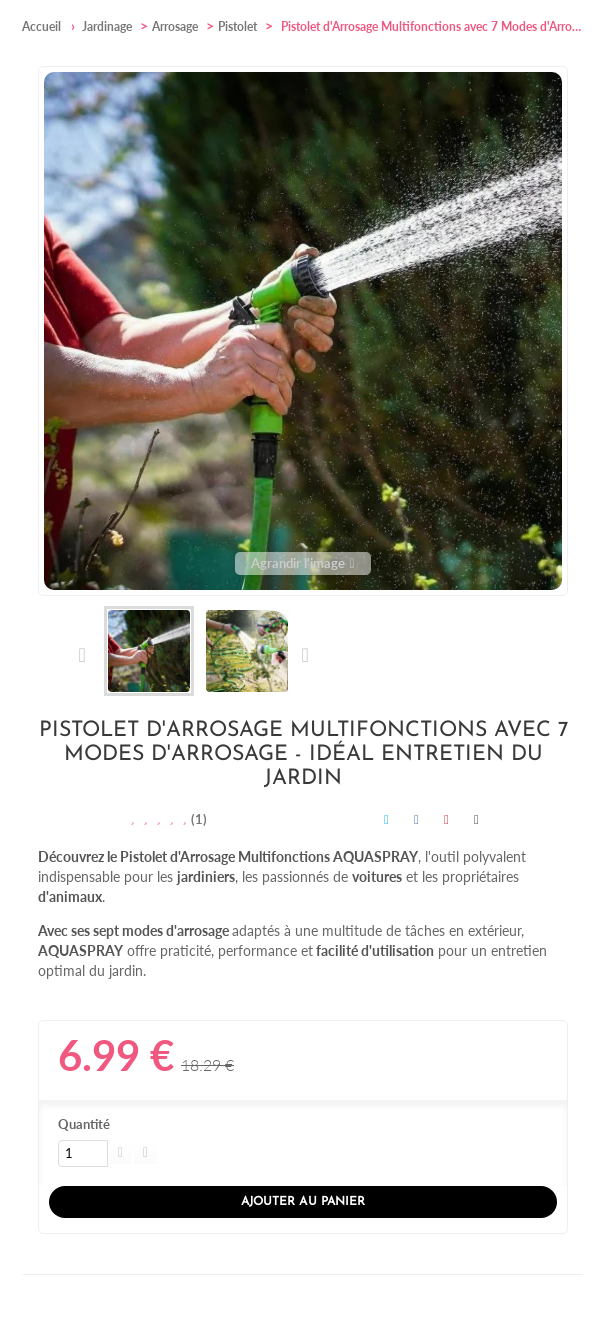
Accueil (41, 26)
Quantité (84, 1124)
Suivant (304, 655)
